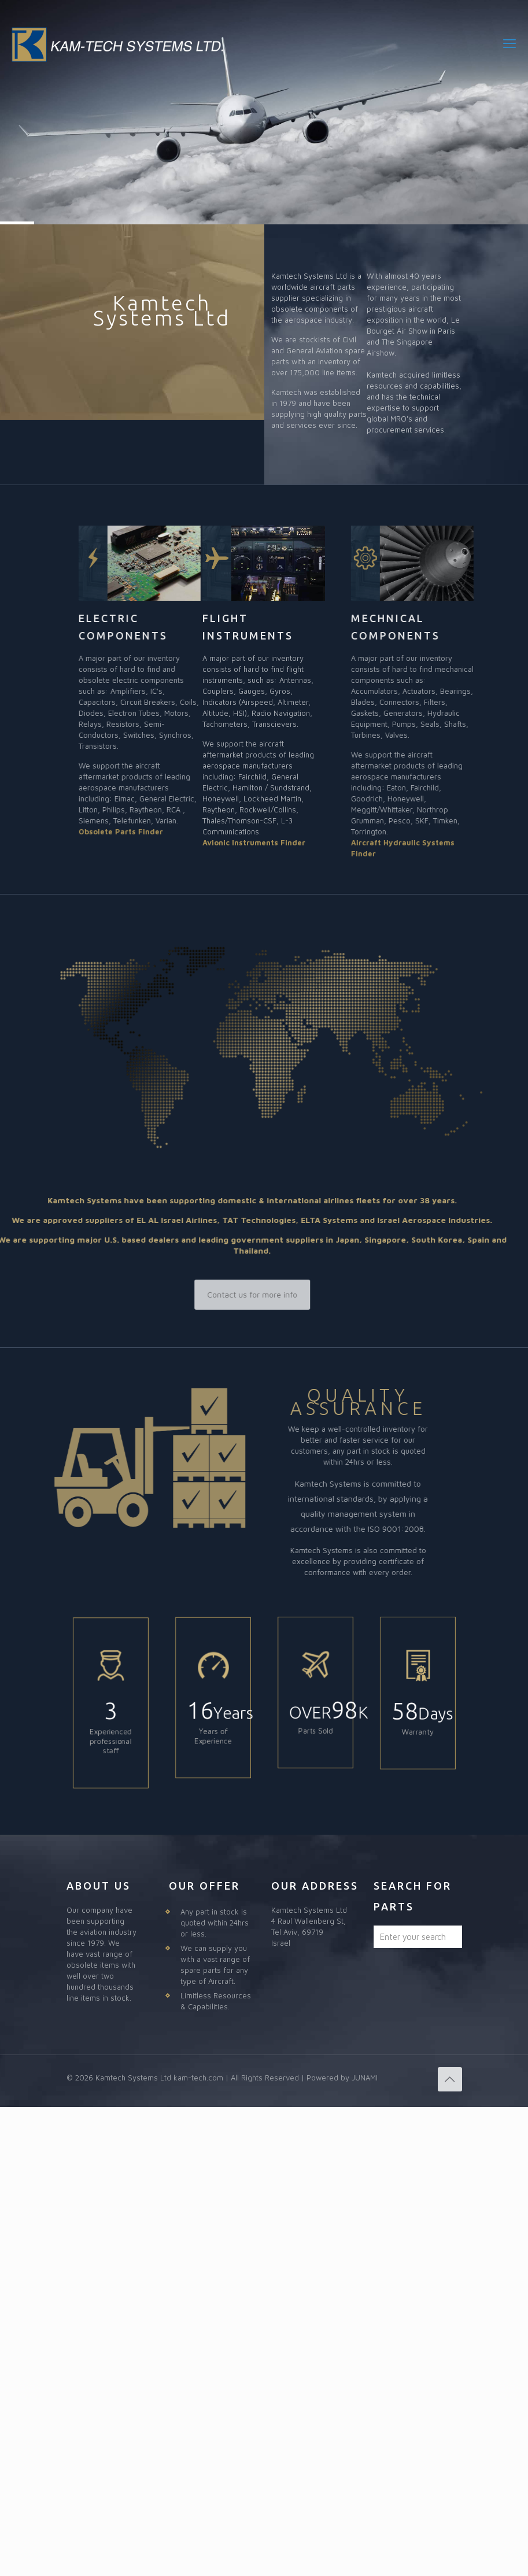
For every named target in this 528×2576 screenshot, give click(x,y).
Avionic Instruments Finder (253, 842)
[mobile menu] (509, 43)
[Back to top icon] (450, 2079)
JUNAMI (365, 2077)
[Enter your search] (418, 1936)
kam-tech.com (198, 2077)
